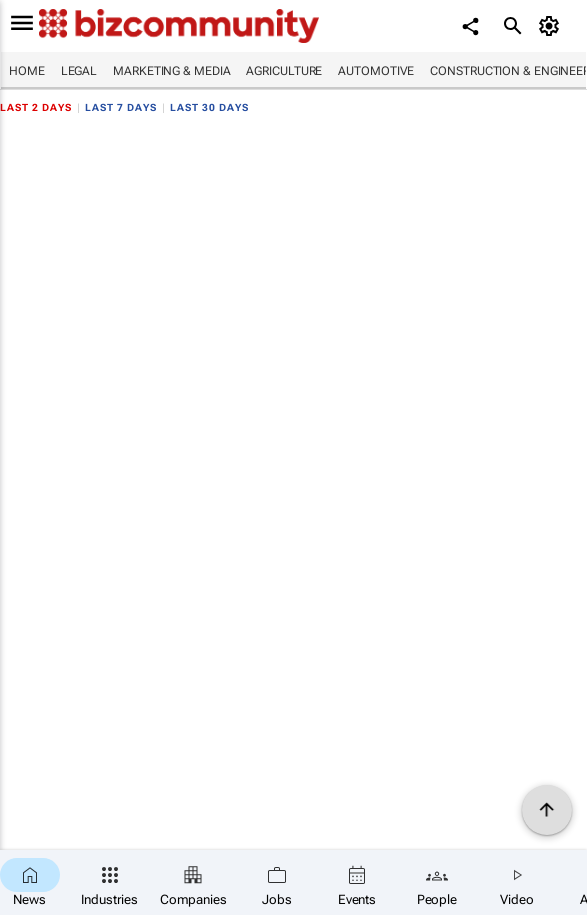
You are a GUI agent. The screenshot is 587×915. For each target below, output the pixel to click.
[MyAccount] (552, 26)
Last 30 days (209, 107)
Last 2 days (36, 107)
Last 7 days (121, 107)
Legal (79, 71)
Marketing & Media (171, 71)
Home (27, 71)
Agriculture (284, 71)
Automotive (376, 71)
